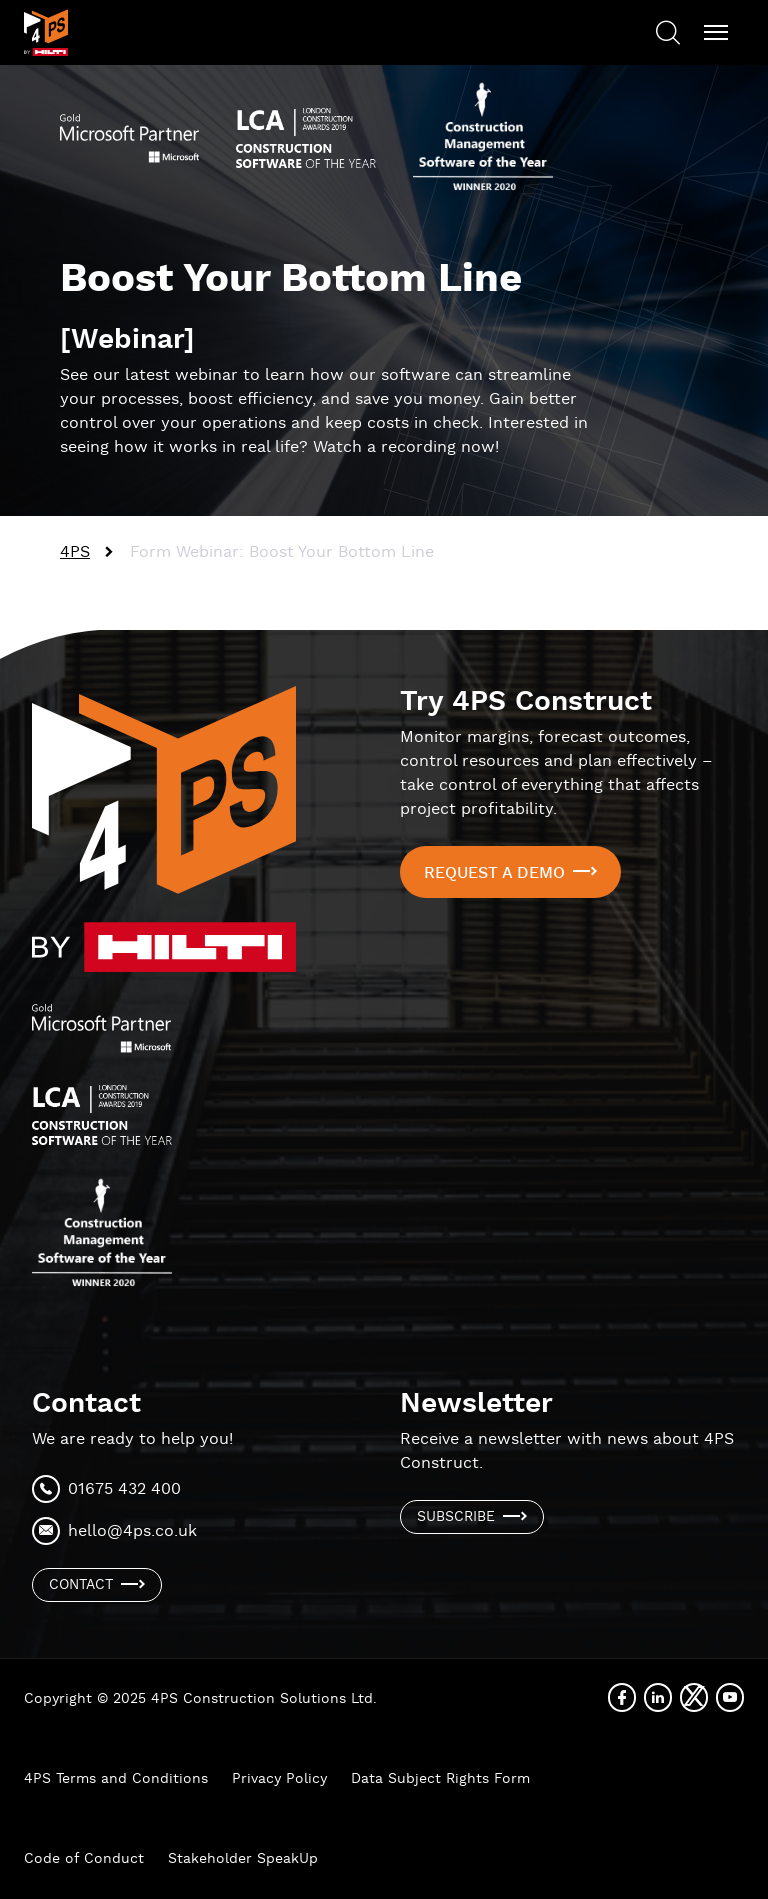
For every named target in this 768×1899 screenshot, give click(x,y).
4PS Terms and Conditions (116, 1779)
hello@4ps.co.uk (132, 1531)
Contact (81, 1585)
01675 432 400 (124, 1489)
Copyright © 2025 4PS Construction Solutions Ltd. (200, 1699)
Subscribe (456, 1517)
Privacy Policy (279, 1779)
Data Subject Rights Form (440, 1779)
